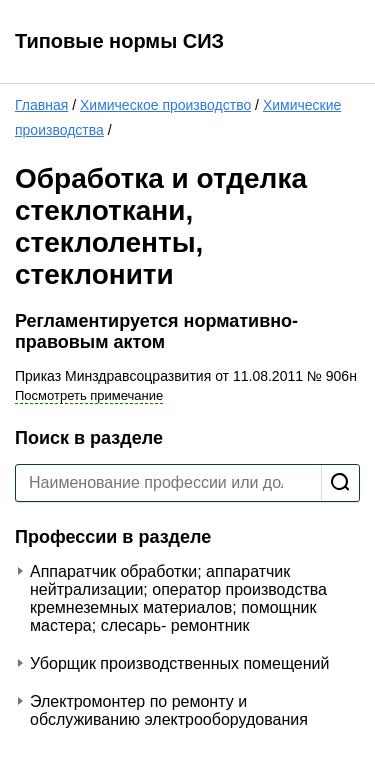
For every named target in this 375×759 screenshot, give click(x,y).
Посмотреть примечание (89, 395)
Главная (41, 105)
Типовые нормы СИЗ (119, 41)
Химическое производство (165, 105)
